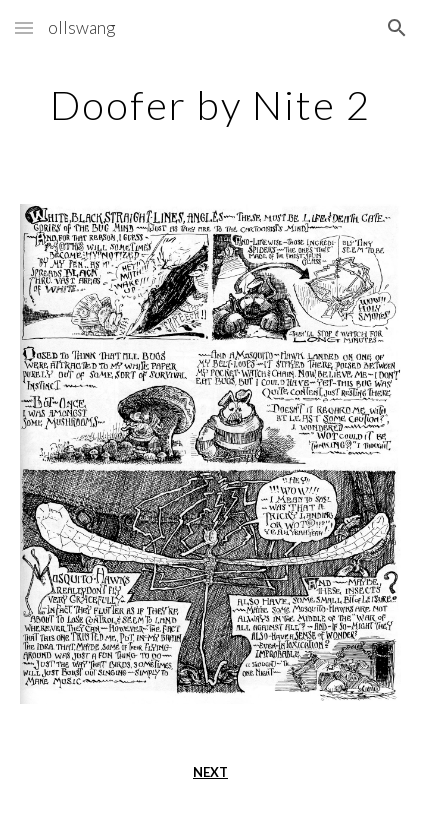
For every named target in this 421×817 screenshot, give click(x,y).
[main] (210, 105)
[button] (24, 27)
